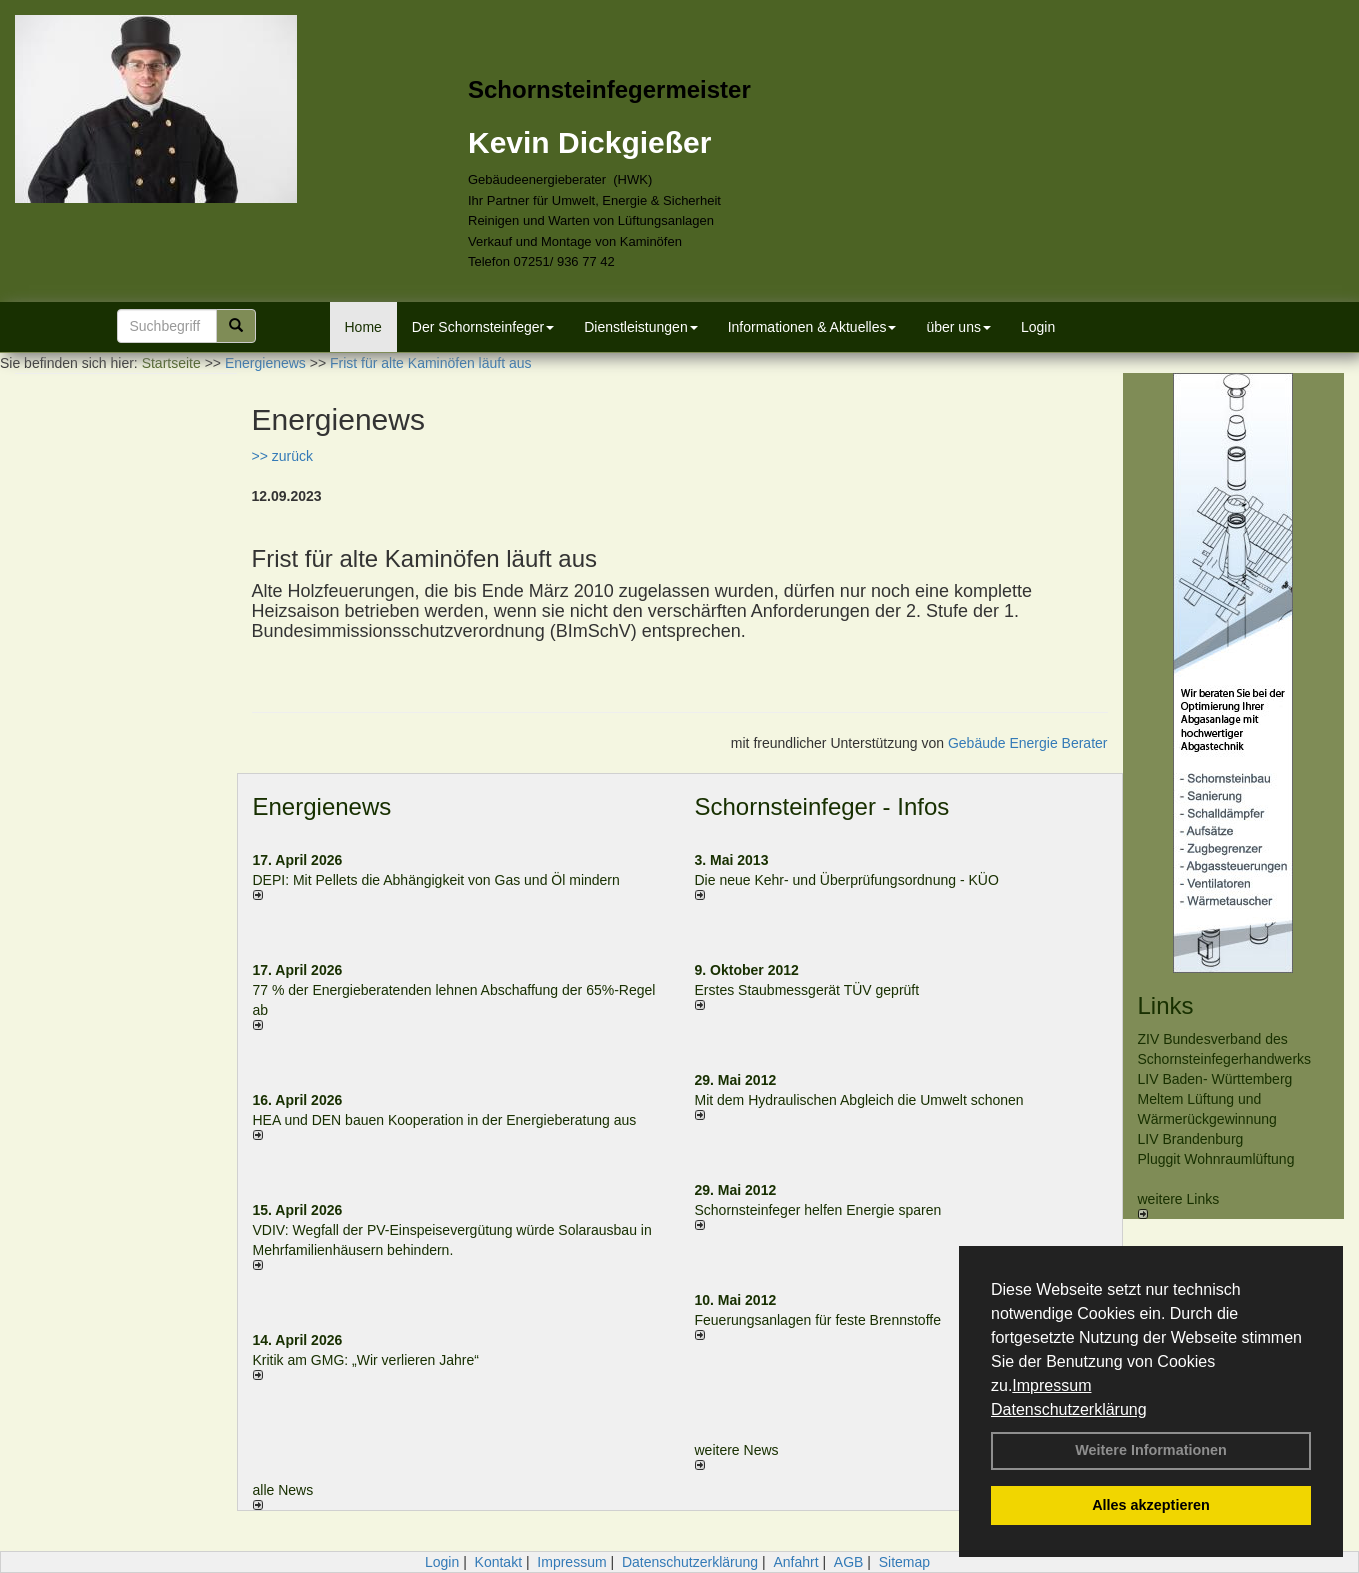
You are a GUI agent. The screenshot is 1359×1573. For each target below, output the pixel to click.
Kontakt (498, 1562)
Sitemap (904, 1562)
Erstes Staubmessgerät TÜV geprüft (807, 990)
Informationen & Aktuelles (812, 327)
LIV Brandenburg (1191, 1139)
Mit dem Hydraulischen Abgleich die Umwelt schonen (859, 1100)
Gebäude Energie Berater (1028, 743)
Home (363, 327)
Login (1038, 327)
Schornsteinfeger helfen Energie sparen (818, 1210)
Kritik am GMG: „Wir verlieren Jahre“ (366, 1360)
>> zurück (282, 456)
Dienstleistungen (641, 327)
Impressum (1051, 1385)
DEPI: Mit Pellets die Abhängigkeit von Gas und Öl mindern (446, 880)
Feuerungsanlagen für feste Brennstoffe (818, 1320)
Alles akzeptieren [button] (1151, 1505)
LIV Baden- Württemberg (1215, 1079)
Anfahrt (795, 1562)
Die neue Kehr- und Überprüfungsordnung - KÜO (847, 880)
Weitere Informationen (1151, 1450)
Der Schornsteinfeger (483, 327)
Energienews (322, 806)
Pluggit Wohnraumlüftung (1216, 1159)
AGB (849, 1562)
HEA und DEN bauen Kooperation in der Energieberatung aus (445, 1120)
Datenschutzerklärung (1069, 1409)
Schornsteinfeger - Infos (822, 806)
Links (1166, 1005)
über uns (958, 327)
